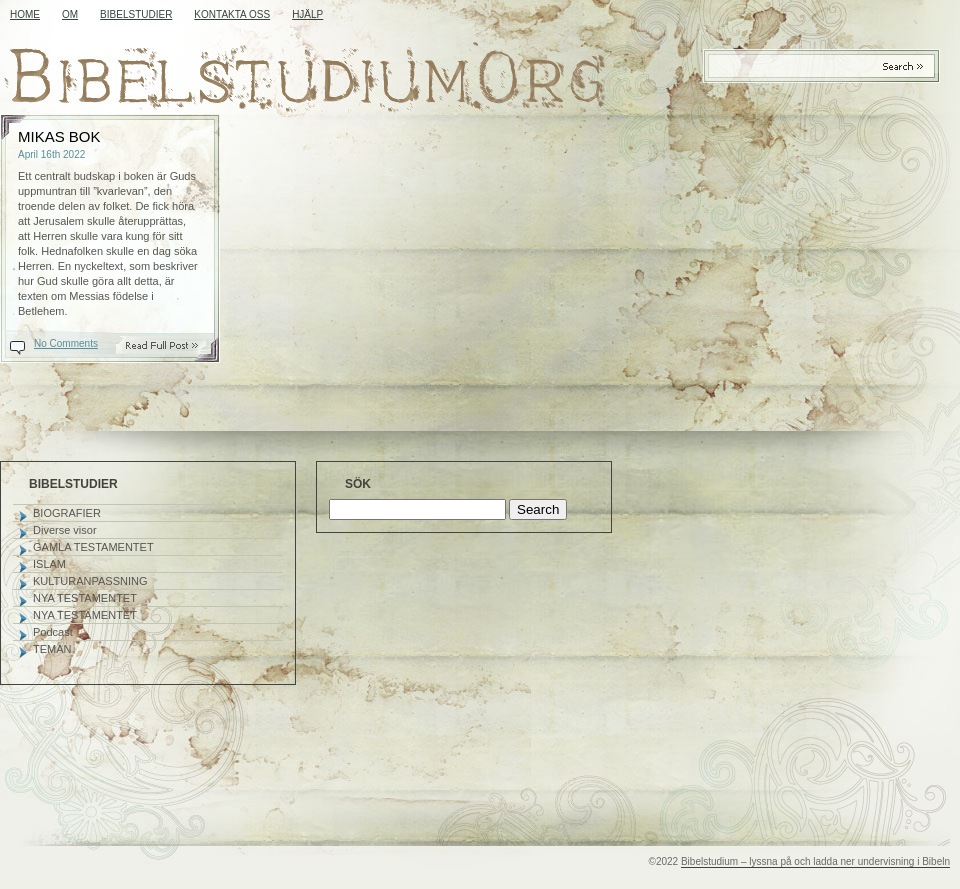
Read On (172, 345)
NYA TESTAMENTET (85, 598)
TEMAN (52, 649)
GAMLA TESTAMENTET (93, 547)
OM (70, 14)
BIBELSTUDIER (136, 14)
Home (25, 14)
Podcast (53, 632)
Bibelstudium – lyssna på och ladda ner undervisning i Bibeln (815, 861)
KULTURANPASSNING (90, 581)
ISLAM (49, 564)
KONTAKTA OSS (232, 14)
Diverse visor (65, 530)
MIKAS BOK (59, 136)
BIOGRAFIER (67, 513)
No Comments (66, 343)
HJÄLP (307, 14)
